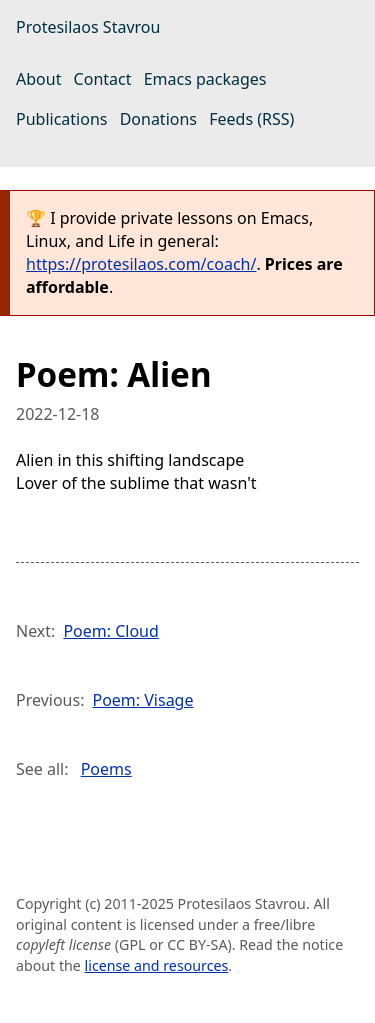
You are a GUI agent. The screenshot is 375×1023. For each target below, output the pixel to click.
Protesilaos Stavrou (88, 27)
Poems (106, 769)
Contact (103, 79)
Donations (158, 119)
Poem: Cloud (110, 631)
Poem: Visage (142, 700)
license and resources (157, 965)
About (38, 79)
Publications (61, 119)
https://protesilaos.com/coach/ (141, 264)
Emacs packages (205, 79)
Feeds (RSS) (251, 119)
